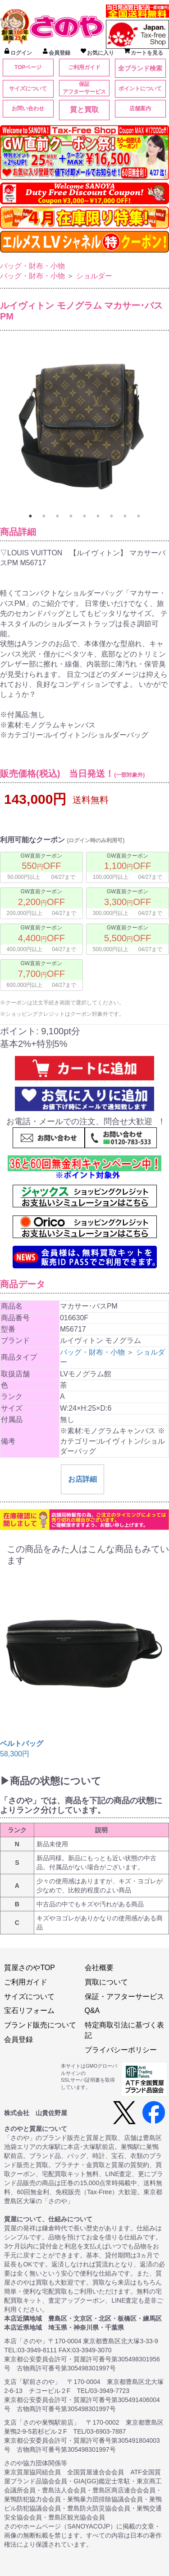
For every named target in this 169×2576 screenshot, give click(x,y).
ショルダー (94, 276)
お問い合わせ (28, 108)
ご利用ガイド (84, 67)
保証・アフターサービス (124, 1996)
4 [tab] (71, 516)
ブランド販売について (40, 2025)
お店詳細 (82, 1479)
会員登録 (18, 2039)
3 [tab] (57, 516)
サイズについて (28, 88)
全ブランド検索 (140, 68)
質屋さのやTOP (29, 1967)
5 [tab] (84, 516)
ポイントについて (140, 88)
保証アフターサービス (84, 88)
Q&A (92, 2010)
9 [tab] (138, 516)
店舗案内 (140, 108)
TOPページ (27, 67)
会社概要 (99, 1967)
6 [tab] (98, 516)
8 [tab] (125, 516)
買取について (106, 1982)
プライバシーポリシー (121, 2050)
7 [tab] (111, 516)
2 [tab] (44, 516)
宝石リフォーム (29, 2010)
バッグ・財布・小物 (32, 266)
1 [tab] (30, 516)
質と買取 (84, 109)
